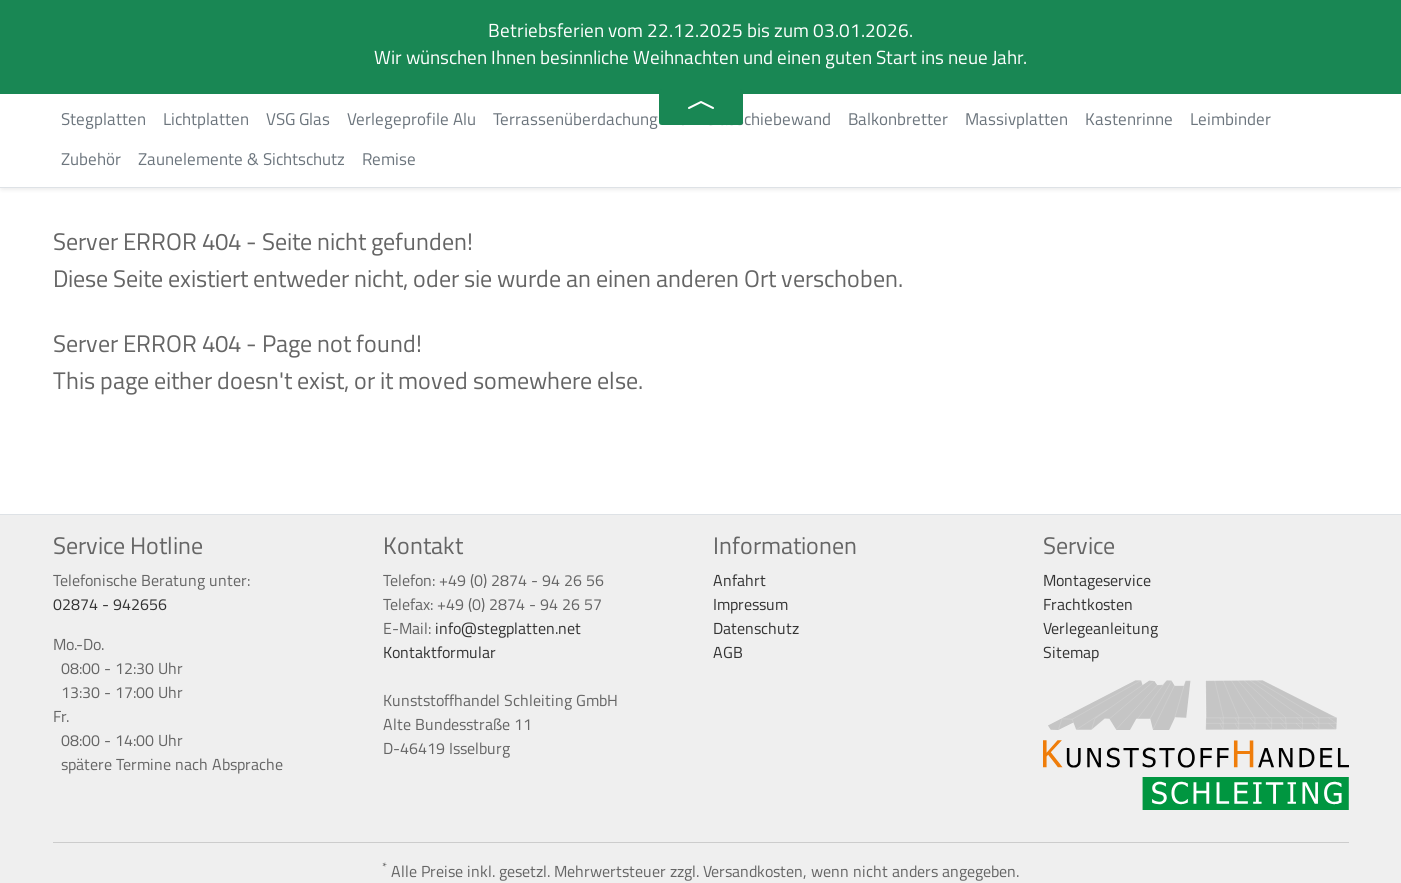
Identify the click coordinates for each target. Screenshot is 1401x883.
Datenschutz (756, 628)
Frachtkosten (1088, 604)
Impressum (750, 604)
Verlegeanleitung (1100, 628)
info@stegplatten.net (508, 628)
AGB (728, 652)
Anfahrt (739, 580)
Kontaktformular (439, 652)
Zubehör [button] (91, 159)
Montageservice (1097, 580)
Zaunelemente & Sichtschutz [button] (241, 159)
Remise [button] (389, 159)
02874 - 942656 (110, 604)
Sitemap (1071, 652)
